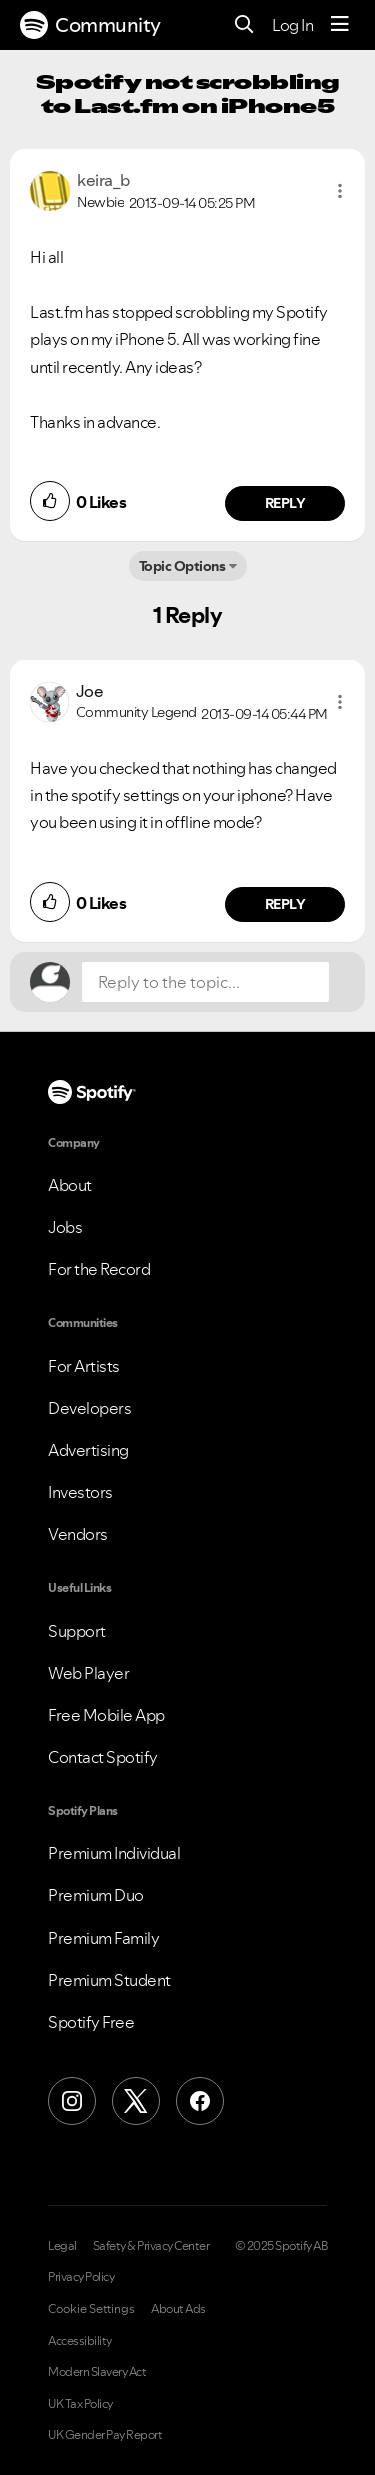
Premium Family (103, 1938)
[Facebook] (200, 2101)
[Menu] (340, 25)
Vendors (78, 1534)
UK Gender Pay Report (105, 2435)
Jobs (65, 1227)
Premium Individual (114, 1853)
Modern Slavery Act (97, 2372)
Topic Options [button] (182, 566)
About (70, 1185)
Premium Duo (96, 1895)
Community (90, 25)
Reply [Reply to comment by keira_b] (285, 503)
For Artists (84, 1366)
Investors (80, 1492)
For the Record (99, 1269)
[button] (340, 191)
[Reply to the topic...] (205, 982)
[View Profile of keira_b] (103, 180)
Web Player (88, 1673)
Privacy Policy (81, 2277)
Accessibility (80, 2341)
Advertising (88, 1450)
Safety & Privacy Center (151, 2246)
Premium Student (109, 1980)
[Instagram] (72, 2101)
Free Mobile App (106, 1715)
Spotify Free (91, 2022)
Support (77, 1631)
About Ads (178, 2309)
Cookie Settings (91, 2309)
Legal (62, 2246)
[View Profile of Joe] (90, 691)
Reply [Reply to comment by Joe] (285, 904)
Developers (89, 1408)
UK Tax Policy (80, 2404)
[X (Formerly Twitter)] (136, 2101)
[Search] (244, 25)
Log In (292, 25)
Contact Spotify (103, 1757)
